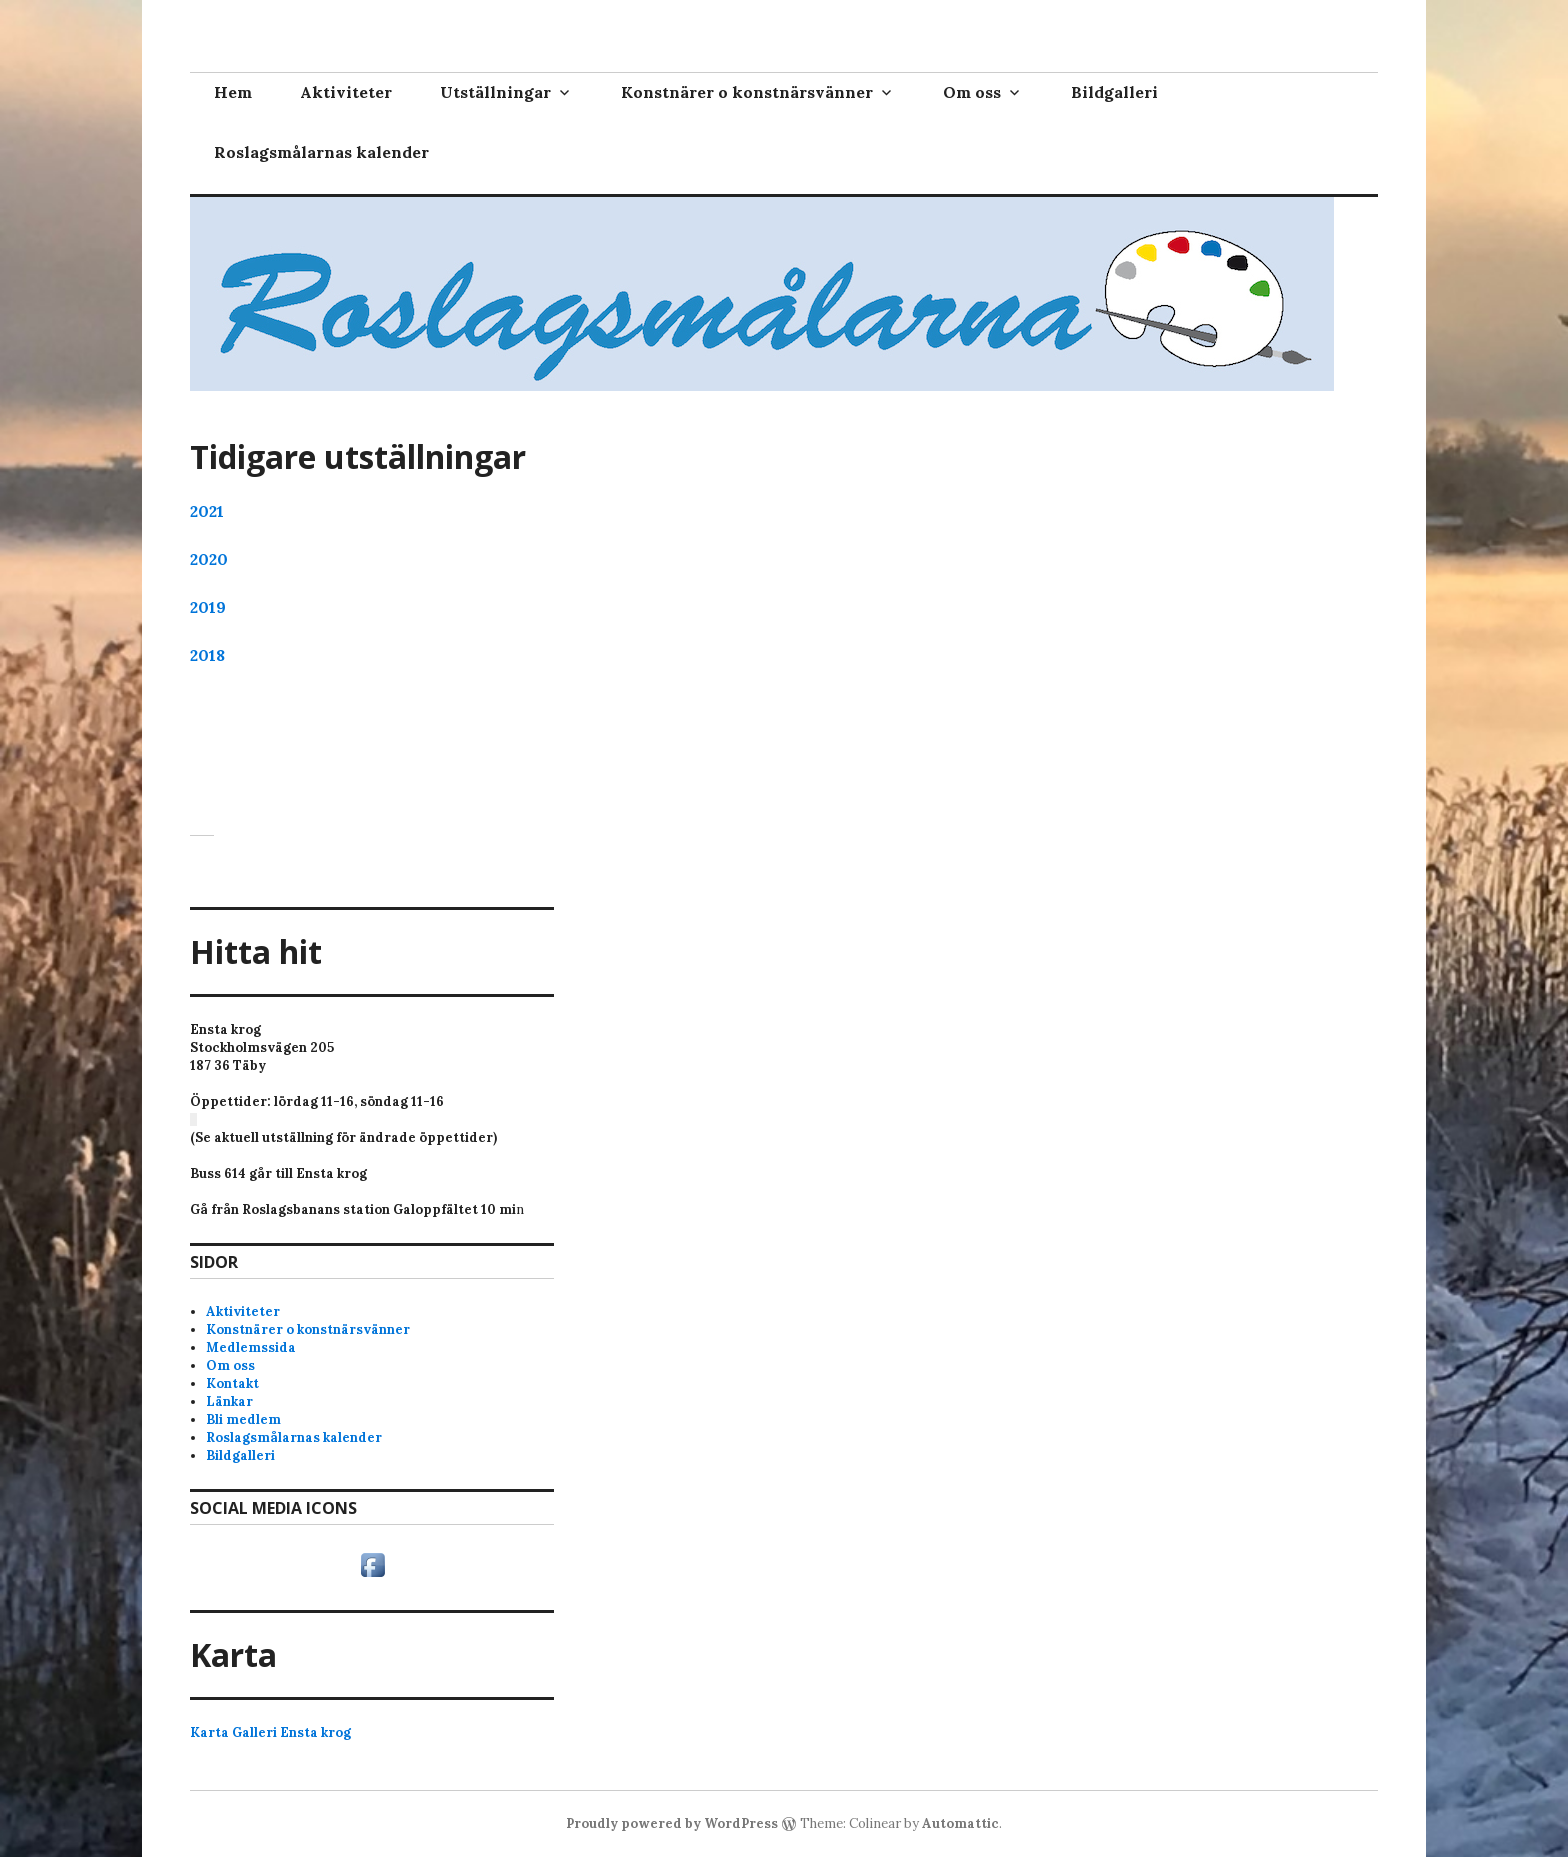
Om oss (972, 92)
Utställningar (495, 92)
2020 (209, 559)
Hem (233, 92)
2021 (207, 511)
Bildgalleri (1114, 92)
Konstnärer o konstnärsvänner (747, 92)
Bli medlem (243, 1419)
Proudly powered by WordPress (672, 1823)
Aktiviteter (346, 92)
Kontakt (232, 1383)
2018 (207, 655)
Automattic (960, 1823)
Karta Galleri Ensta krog (270, 1732)
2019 (208, 607)
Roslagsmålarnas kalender (321, 152)
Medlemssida (251, 1347)
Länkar (229, 1401)
